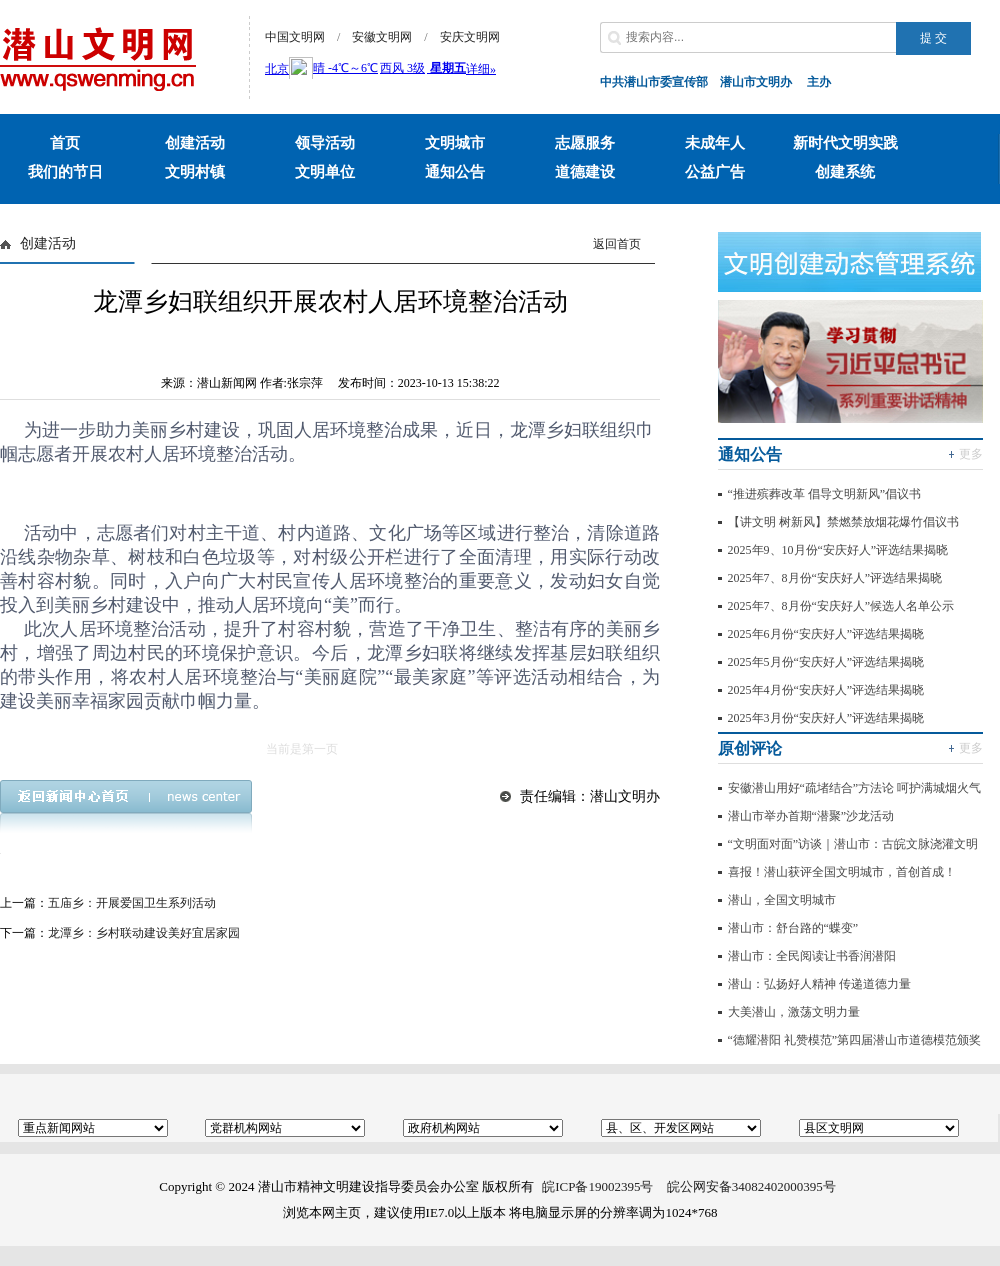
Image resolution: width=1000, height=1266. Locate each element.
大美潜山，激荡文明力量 (794, 1012)
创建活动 (48, 243)
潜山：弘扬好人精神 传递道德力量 (819, 984)
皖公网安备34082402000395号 (751, 1186)
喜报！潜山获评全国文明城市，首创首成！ (842, 872)
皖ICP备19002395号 (597, 1186)
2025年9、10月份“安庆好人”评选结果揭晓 (838, 550)
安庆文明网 (470, 37)
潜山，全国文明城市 (782, 900)
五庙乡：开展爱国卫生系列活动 (132, 903)
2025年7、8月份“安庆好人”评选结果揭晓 (835, 578)
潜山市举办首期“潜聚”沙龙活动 (811, 816)
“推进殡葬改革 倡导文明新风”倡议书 (825, 494)
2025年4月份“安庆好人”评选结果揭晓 (826, 690)
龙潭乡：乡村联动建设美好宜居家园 (144, 933)
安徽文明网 (382, 37)
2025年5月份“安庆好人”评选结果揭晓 (826, 662)
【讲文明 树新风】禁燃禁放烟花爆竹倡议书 (843, 522)
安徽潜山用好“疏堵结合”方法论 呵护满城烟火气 (855, 788)
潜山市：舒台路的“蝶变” (793, 928)
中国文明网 (295, 37)
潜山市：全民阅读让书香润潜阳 (812, 956)
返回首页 (617, 244)
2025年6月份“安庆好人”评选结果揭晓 (826, 634)
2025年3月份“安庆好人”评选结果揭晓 (826, 718)
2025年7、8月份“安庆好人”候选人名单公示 (841, 606)
